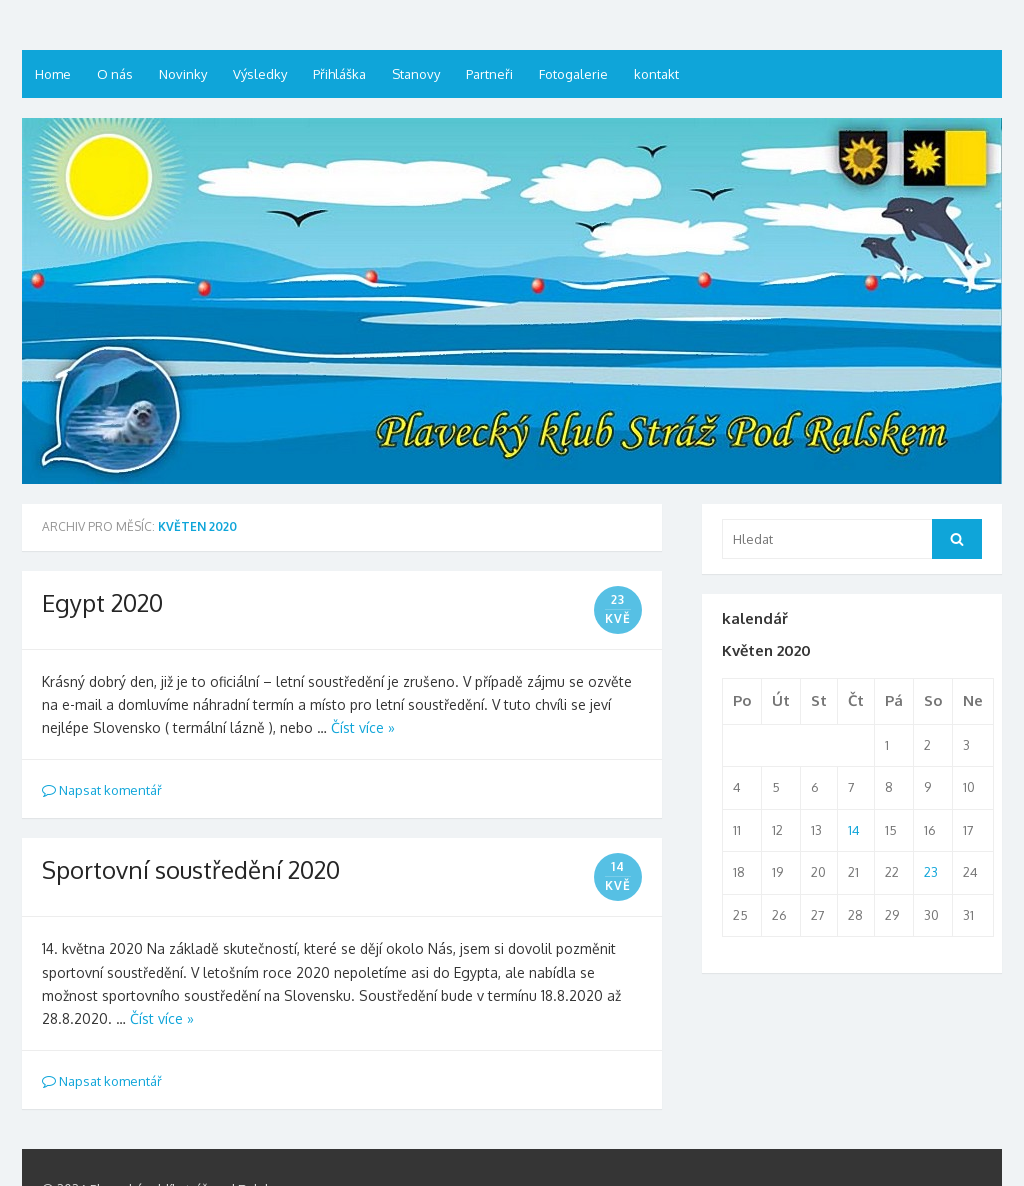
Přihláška (339, 74)
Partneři (489, 74)
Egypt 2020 (102, 602)
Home (53, 74)
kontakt (656, 74)
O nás (115, 74)
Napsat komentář (102, 790)
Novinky (183, 74)
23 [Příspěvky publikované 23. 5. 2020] (931, 872)
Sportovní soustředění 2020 (191, 869)
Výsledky (260, 74)
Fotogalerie (573, 74)
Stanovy (416, 74)
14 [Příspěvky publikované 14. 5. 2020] (854, 830)
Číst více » (363, 727)
